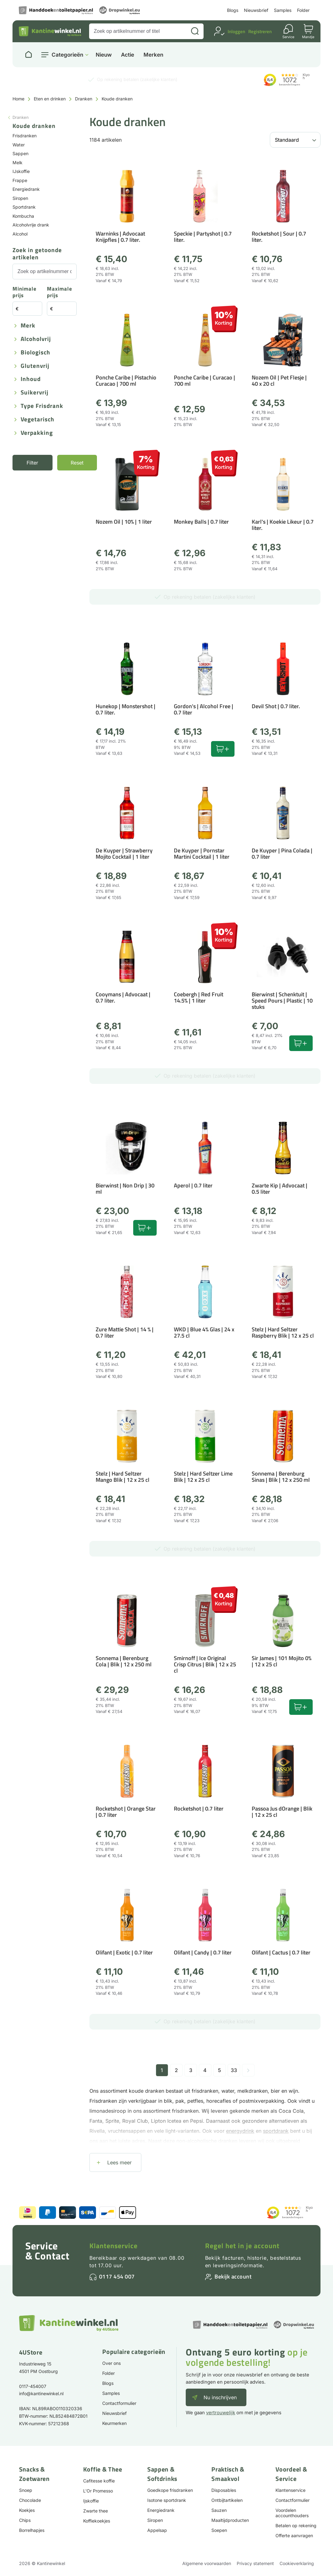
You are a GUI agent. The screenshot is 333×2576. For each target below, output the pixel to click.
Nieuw (104, 55)
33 (234, 2070)
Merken (153, 55)
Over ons (111, 2363)
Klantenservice (113, 2245)
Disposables (223, 2490)
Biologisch (35, 353)
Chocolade (30, 2500)
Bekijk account (232, 2276)
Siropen (20, 198)
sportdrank (276, 2131)
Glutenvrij (35, 366)
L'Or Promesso (98, 2490)
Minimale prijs (25, 292)
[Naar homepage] (28, 54)
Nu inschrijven (220, 2397)
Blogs (232, 10)
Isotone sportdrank (166, 2500)
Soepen (219, 2530)
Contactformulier (119, 2403)
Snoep (25, 2490)
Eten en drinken (50, 98)
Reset (77, 463)
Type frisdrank (42, 406)
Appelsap (157, 2530)
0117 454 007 (117, 2276)
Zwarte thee (95, 2510)
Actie (127, 55)
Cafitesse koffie (99, 2480)
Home (18, 98)
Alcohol (20, 233)
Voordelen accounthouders (292, 2512)
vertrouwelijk (220, 2413)
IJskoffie (21, 171)
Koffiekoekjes (96, 2520)
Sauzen (219, 2510)
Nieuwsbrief (256, 10)
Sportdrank (24, 207)
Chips (25, 2520)
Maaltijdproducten (230, 2520)
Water (19, 144)
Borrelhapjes (31, 2530)
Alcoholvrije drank (31, 224)
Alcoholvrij (36, 339)
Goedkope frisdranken (170, 2490)
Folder (303, 10)
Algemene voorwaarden (206, 2563)
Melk (18, 162)
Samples (282, 10)
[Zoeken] (194, 31)
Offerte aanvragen (294, 2535)
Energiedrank (26, 189)
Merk (28, 326)
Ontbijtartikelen (227, 2500)
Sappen (20, 153)
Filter (32, 463)
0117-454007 (32, 2386)
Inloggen (236, 31)
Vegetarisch (37, 420)
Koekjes (27, 2510)
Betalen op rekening (295, 2525)
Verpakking (37, 433)
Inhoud (31, 379)
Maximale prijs (59, 292)
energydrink (240, 2131)
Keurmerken (114, 2423)
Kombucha (23, 216)
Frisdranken (25, 135)
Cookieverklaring (297, 2563)
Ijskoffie (91, 2500)
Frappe (20, 180)
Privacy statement (255, 2563)
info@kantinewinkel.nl (41, 2393)
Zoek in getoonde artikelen (37, 254)
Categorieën (67, 55)
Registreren (260, 31)
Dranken (83, 98)
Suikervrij (34, 393)
